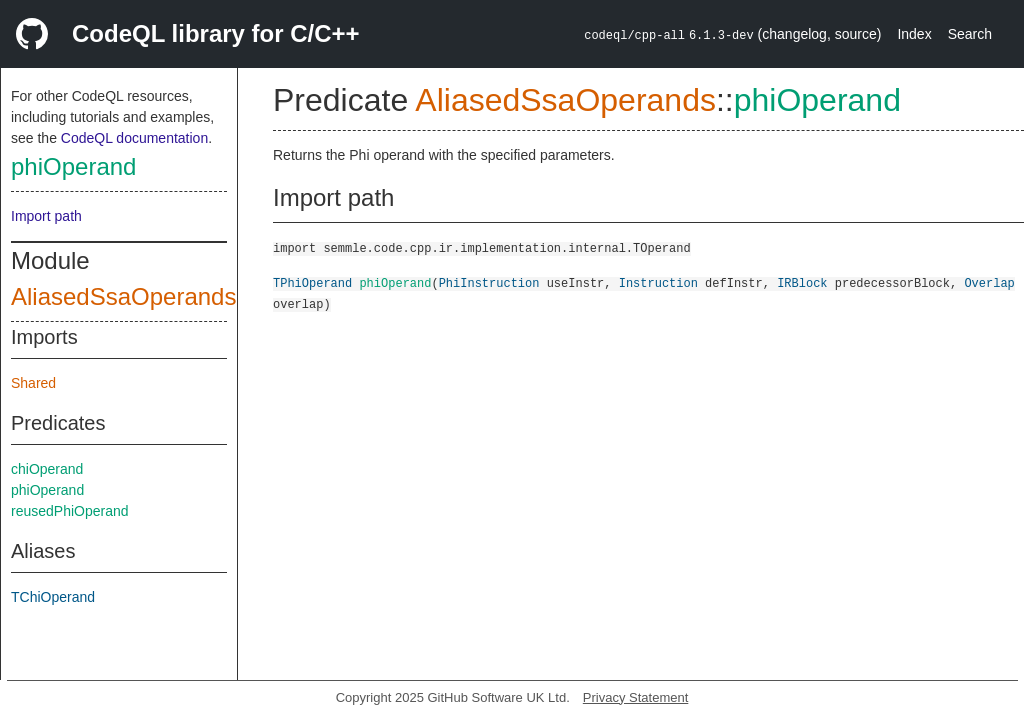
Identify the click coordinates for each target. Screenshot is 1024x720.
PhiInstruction (489, 282)
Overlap (989, 282)
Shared (33, 383)
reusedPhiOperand (70, 511)
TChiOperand (53, 597)
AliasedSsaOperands (123, 296)
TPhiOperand (312, 282)
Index (914, 34)
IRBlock (802, 282)
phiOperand (73, 166)
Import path (46, 216)
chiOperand (47, 469)
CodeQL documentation (134, 138)
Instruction (658, 282)
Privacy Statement (636, 697)
